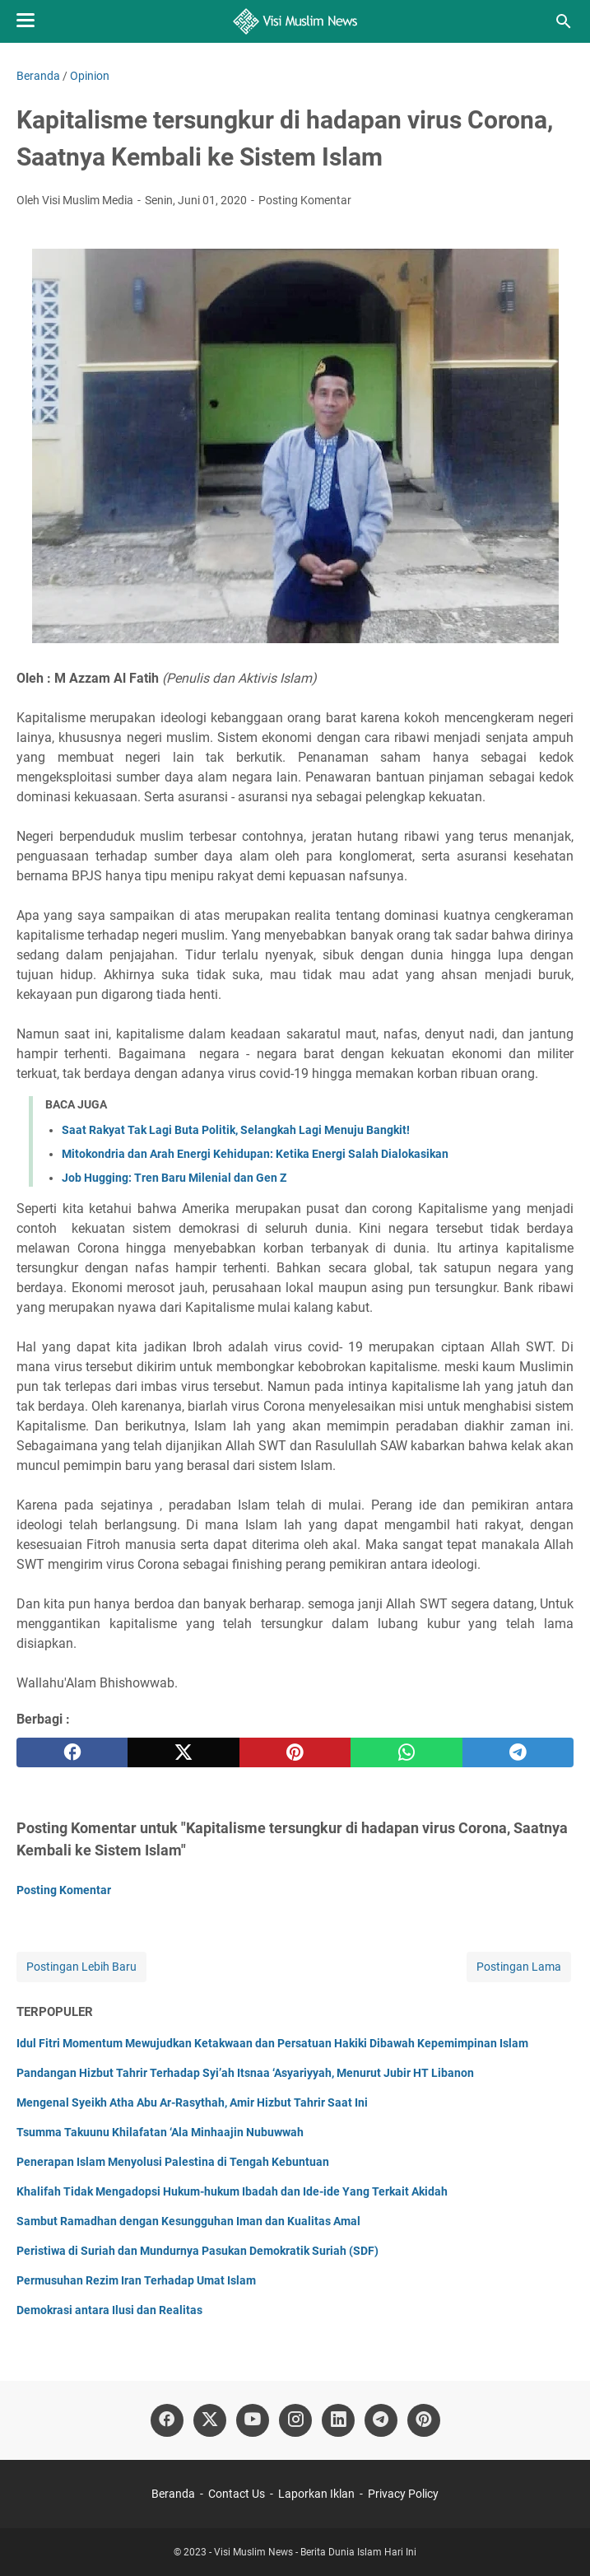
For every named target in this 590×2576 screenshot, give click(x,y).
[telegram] (518, 1752)
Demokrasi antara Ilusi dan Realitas (109, 2310)
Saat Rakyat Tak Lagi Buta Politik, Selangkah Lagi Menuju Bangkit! (236, 1129)
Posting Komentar (304, 200)
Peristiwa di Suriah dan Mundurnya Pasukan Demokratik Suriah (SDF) (197, 2250)
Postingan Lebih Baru (81, 1966)
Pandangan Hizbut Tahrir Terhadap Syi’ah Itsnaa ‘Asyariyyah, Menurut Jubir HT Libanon (245, 2072)
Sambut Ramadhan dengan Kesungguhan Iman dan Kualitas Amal (188, 2221)
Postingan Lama (518, 1966)
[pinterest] (295, 1752)
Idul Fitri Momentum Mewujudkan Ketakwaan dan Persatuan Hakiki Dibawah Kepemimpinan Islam (272, 2043)
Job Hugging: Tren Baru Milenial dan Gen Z (174, 1177)
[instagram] (295, 2420)
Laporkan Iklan (316, 2493)
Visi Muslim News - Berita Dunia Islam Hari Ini (315, 2552)
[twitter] (183, 1752)
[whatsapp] (406, 1752)
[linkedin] (338, 2420)
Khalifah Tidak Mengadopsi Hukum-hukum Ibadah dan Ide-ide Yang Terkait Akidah (232, 2191)
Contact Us (236, 2493)
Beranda (173, 2493)
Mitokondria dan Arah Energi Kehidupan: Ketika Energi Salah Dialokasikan (255, 1153)
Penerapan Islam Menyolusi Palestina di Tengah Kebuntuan (172, 2161)
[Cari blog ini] (564, 21)
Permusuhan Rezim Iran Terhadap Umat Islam (136, 2280)
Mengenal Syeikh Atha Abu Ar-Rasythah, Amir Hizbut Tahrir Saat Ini (192, 2102)
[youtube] (252, 2420)
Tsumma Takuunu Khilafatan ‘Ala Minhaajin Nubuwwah (160, 2132)
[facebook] (72, 1752)
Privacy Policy (403, 2493)
